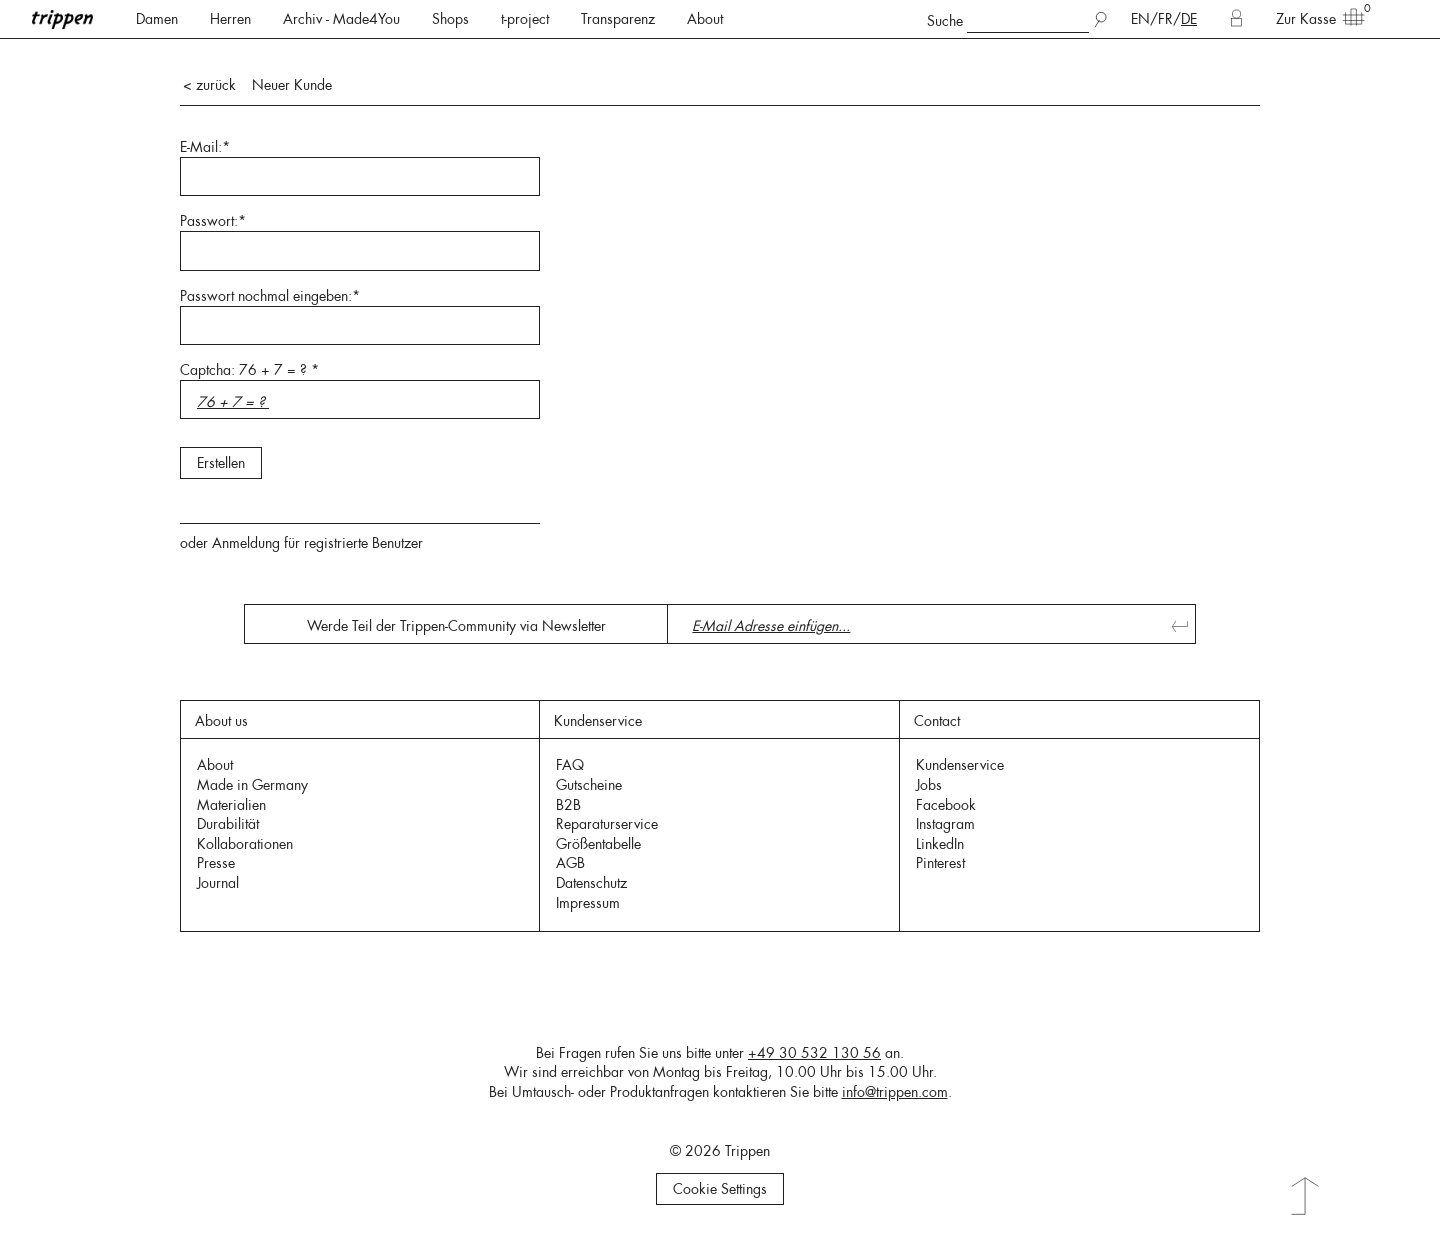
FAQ (570, 765)
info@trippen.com (895, 1092)
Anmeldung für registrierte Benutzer (317, 543)
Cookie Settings (720, 1189)
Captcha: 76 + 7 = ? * (249, 370)
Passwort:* (213, 221)
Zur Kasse (1314, 18)
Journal (218, 883)
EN (1140, 19)
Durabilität (228, 824)
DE (1189, 19)
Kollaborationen (245, 844)
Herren (230, 19)
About (705, 19)
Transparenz (618, 19)
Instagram (945, 824)
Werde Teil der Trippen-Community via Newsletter (456, 626)
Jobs (929, 785)
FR (1165, 19)
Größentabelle (598, 844)
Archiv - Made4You (341, 19)
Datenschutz (591, 883)
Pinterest (940, 863)
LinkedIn (940, 844)
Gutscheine (589, 785)
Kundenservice (960, 765)
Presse (216, 863)
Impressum (588, 903)
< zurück (209, 85)
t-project (525, 19)
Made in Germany (252, 785)
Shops (450, 19)
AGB (570, 863)
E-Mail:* (205, 147)
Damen (157, 19)
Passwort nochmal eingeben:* (270, 296)
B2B (568, 805)
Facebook (946, 805)
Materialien (231, 805)
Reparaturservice (607, 824)
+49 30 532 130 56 (814, 1053)
